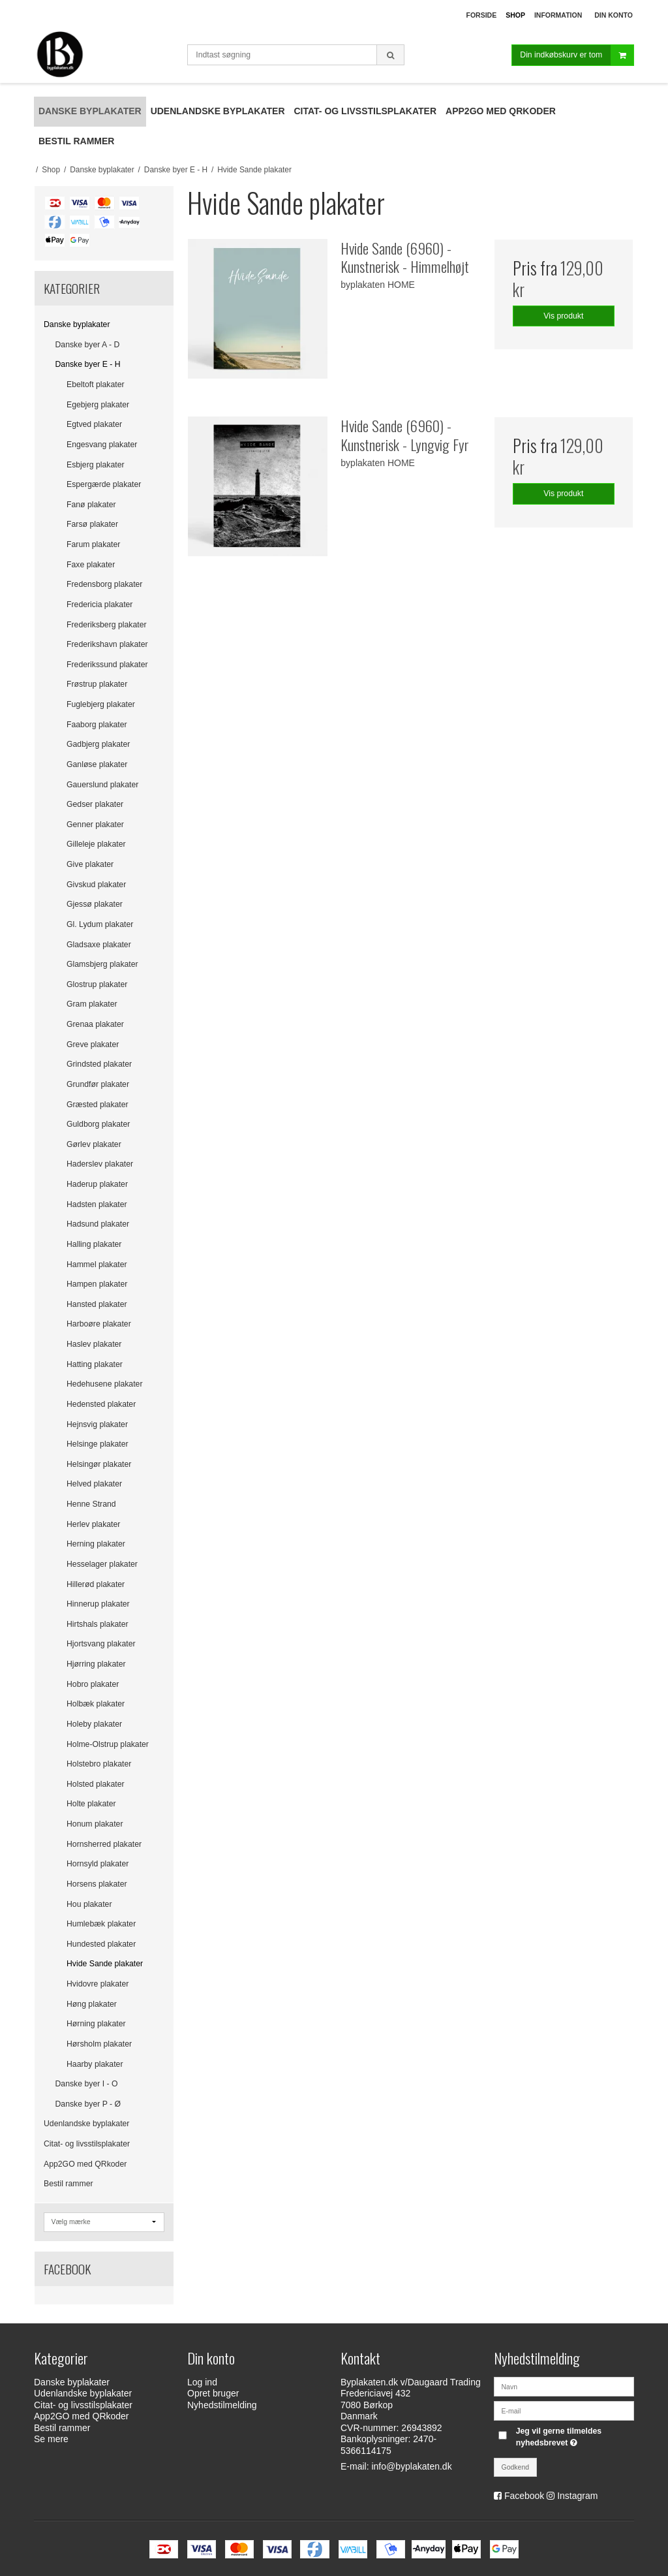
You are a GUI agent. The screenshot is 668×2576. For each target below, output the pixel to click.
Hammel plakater (97, 1264)
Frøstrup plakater (97, 684)
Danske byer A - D (87, 344)
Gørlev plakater (94, 1144)
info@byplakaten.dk (411, 2466)
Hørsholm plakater (99, 2044)
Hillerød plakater (96, 1584)
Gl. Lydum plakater (100, 924)
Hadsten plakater (97, 1204)
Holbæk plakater (96, 1703)
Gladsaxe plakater (99, 944)
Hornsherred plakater (104, 1844)
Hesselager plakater (102, 1564)
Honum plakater (95, 1824)
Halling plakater (94, 1244)
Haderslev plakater (100, 1164)
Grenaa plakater (95, 1024)
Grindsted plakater (99, 1064)
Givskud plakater (96, 884)
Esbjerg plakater (96, 464)
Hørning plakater (96, 2023)
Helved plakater (94, 1483)
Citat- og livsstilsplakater (87, 2143)
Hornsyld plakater (98, 1863)
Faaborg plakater (97, 724)
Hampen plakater (97, 1284)
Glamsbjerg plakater (102, 964)
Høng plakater (92, 2004)
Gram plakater (92, 1004)
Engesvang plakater (102, 444)
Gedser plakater (95, 804)
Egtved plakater (94, 424)
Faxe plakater (91, 564)
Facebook (524, 2495)
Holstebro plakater (99, 1763)
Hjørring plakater (96, 1664)
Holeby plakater (94, 1724)
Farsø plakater (92, 524)
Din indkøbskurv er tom (576, 55)
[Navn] (564, 2385)
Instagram (577, 2495)
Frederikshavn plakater (107, 644)
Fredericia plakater (99, 604)
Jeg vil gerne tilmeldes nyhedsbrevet (574, 2436)
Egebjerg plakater (98, 404)
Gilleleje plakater (96, 844)
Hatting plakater (95, 1364)
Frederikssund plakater (107, 664)
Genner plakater (95, 824)
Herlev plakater (93, 1524)
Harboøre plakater (99, 1323)
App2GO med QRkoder (85, 2164)
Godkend (516, 2467)
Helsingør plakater (99, 1464)
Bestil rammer (68, 2183)
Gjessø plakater (95, 904)
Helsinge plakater (98, 1444)
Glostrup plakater (97, 984)
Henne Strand (91, 1504)
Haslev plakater (94, 1344)
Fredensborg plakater (104, 584)
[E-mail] (564, 2409)
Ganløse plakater (97, 764)
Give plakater (90, 864)
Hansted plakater (97, 1304)
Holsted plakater (96, 1784)
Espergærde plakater (104, 484)
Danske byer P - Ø (88, 2104)
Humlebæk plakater (101, 1923)
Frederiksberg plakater (107, 624)
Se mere (51, 2439)
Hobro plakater (93, 1684)
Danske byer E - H (88, 364)
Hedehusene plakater (104, 1384)
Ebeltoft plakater (96, 384)
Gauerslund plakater (102, 784)
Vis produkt (563, 316)
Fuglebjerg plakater (101, 704)
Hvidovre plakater (98, 1983)
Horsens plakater (97, 1884)
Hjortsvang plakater (101, 1643)
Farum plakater (93, 544)
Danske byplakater (77, 324)
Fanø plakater (91, 504)
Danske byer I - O (86, 2083)
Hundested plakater (101, 1944)
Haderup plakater (97, 1184)
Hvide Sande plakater (105, 1963)
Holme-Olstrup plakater (108, 1744)
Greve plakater (93, 1044)
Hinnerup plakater (98, 1604)
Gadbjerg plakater (98, 744)
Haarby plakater (95, 2064)
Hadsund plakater (98, 1224)
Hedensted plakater (101, 1404)
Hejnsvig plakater (97, 1424)
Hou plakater (89, 1904)
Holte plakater (91, 1803)
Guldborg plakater (98, 1124)
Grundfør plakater (98, 1084)
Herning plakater (96, 1543)
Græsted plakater (98, 1104)
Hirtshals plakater (98, 1624)
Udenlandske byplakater (86, 2123)
